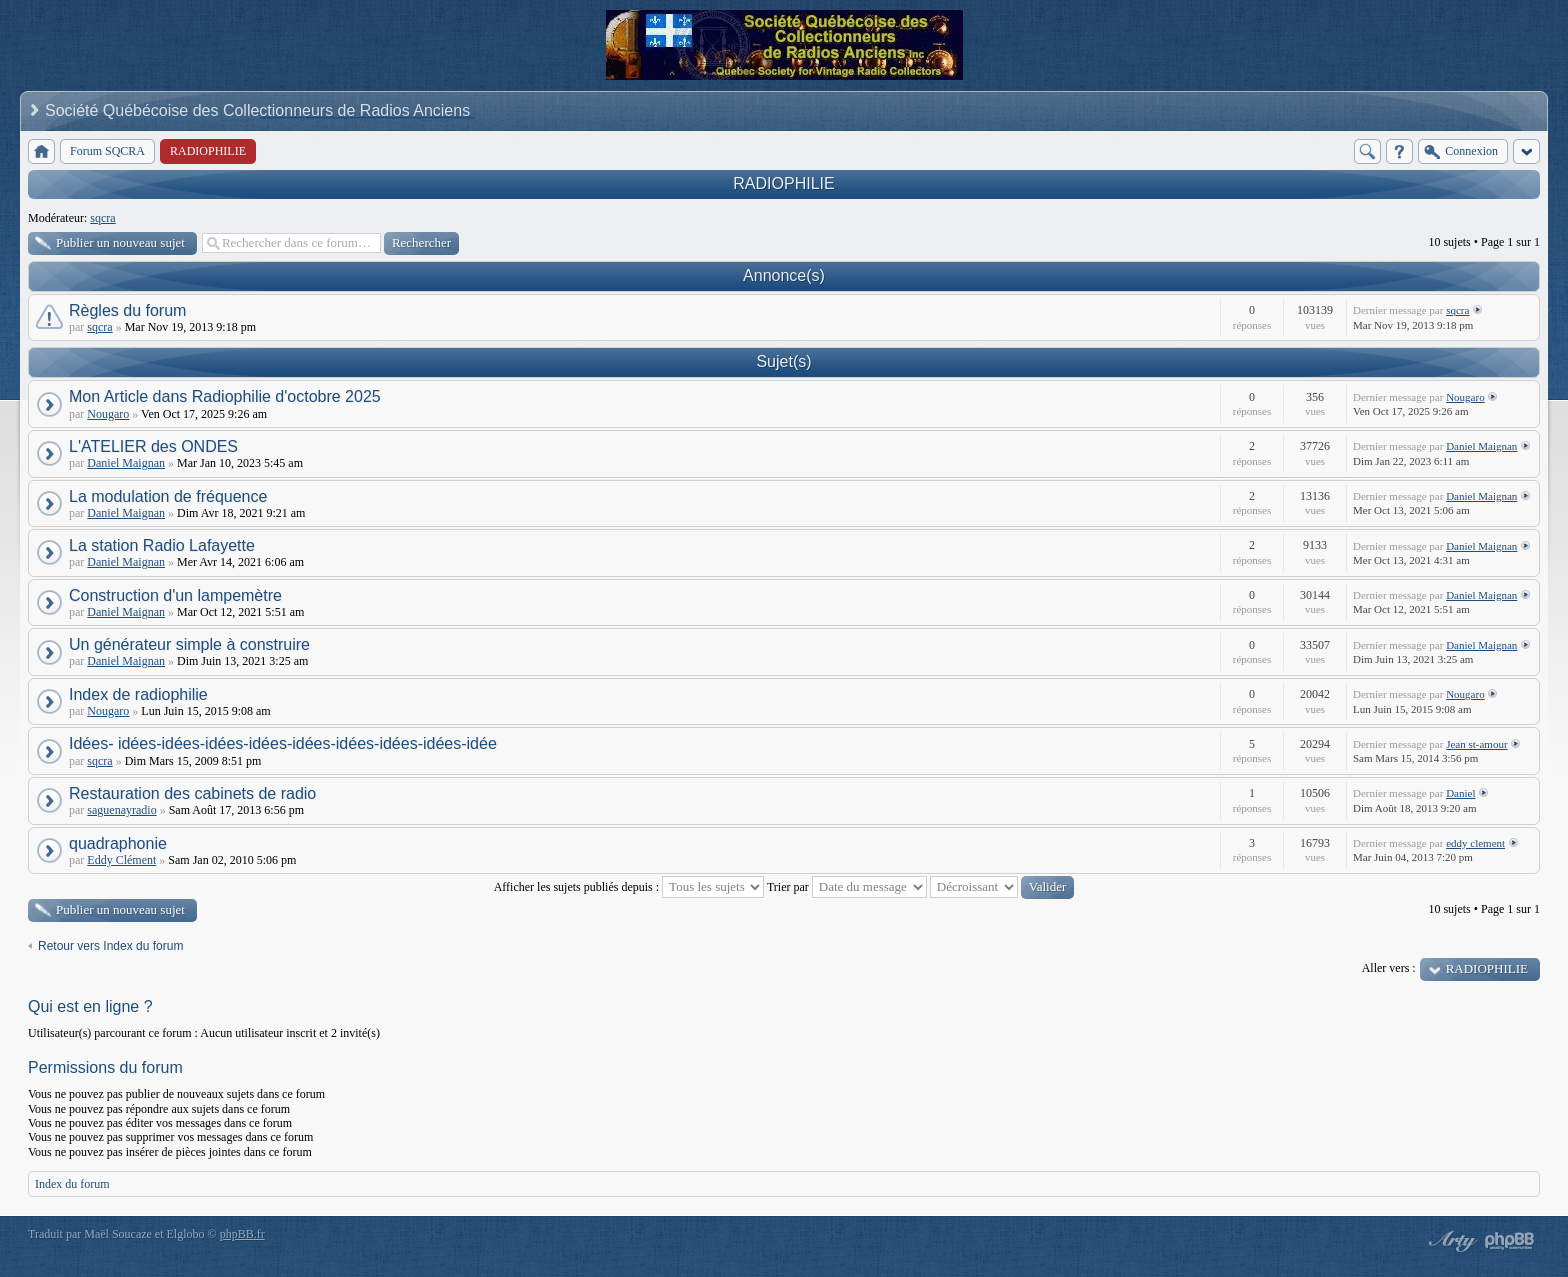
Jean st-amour (1476, 744)
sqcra (102, 218)
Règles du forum (127, 310)
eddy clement (1475, 843)
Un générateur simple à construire (189, 644)
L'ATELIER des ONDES (153, 446)
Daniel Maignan (126, 463)
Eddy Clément (121, 860)
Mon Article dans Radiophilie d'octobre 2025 (225, 396)
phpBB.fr (242, 1234)
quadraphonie (118, 843)
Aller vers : (1389, 968)
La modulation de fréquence (168, 496)
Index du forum (72, 1184)
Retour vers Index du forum (110, 946)
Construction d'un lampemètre (175, 595)
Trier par (847, 887)
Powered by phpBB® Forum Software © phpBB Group (1510, 1241)
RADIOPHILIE (783, 183)
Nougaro (108, 414)
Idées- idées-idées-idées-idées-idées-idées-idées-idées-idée (283, 743)
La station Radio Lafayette (162, 545)
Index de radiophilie (138, 694)
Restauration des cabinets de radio (192, 793)
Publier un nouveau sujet (120, 242)
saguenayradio (121, 810)
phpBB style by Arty (1450, 1241)
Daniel (1460, 793)
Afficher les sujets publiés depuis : (629, 887)
